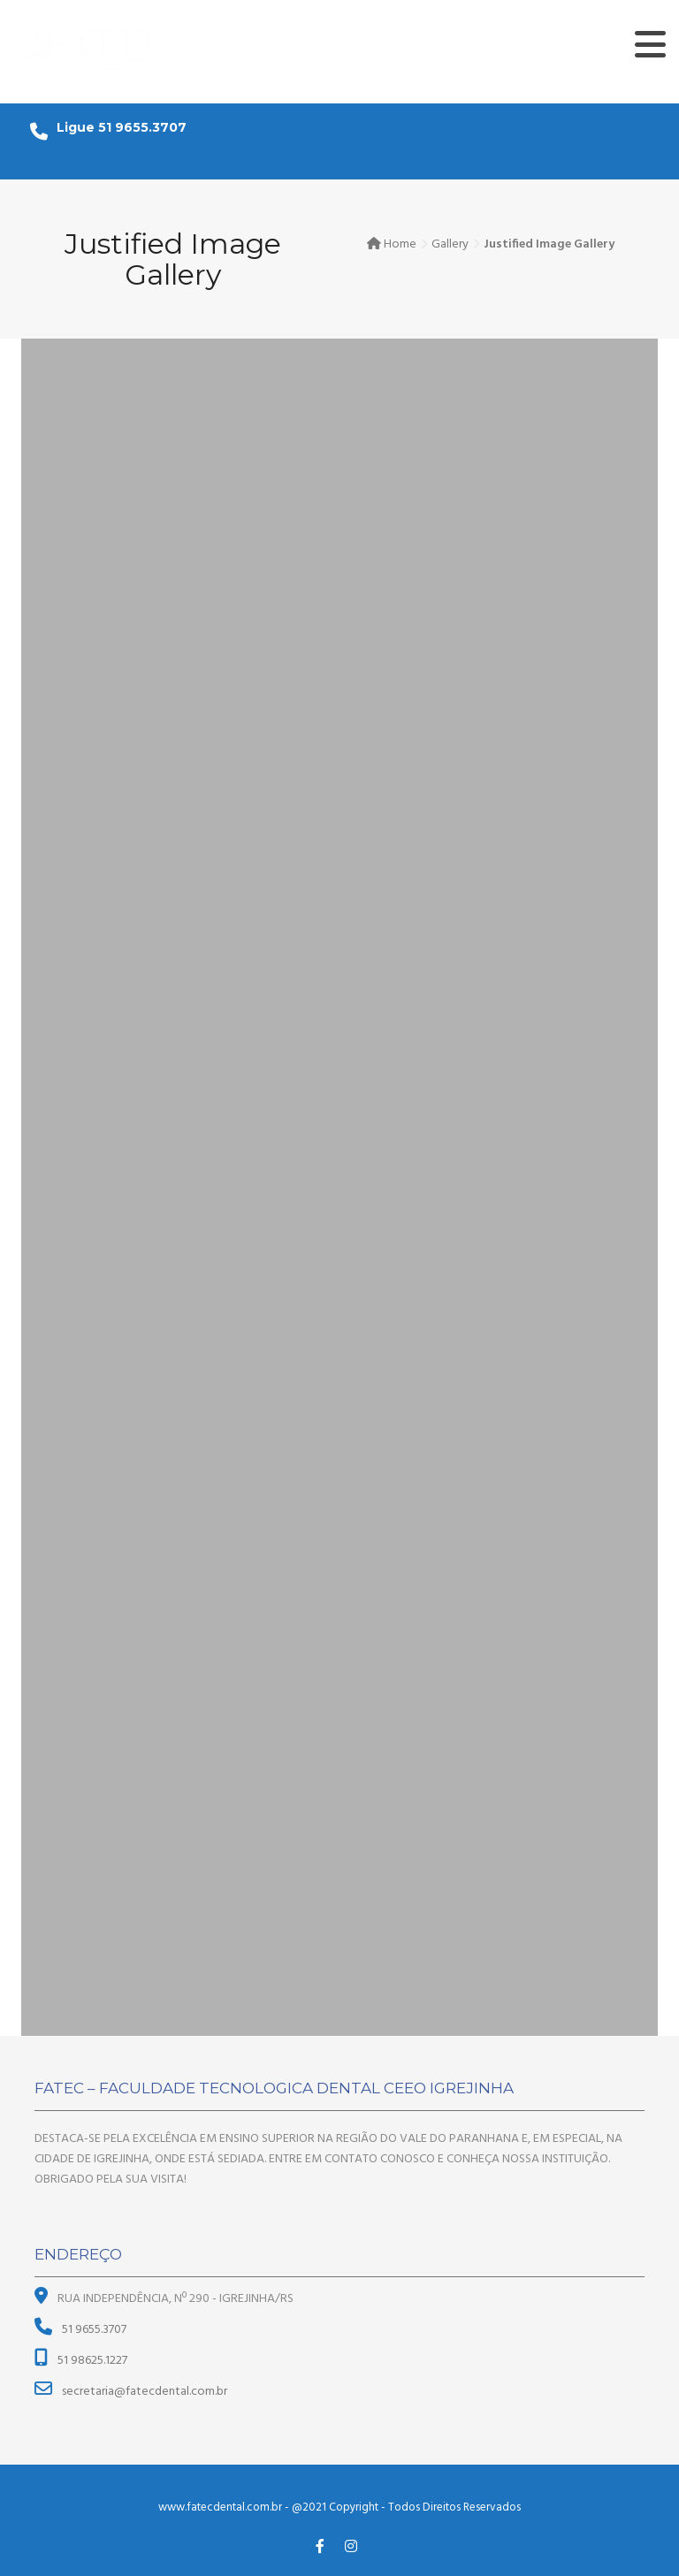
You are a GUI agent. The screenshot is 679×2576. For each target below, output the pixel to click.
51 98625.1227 (91, 2361)
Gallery (450, 244)
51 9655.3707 (92, 2330)
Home (400, 244)
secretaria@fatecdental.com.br (139, 149)
